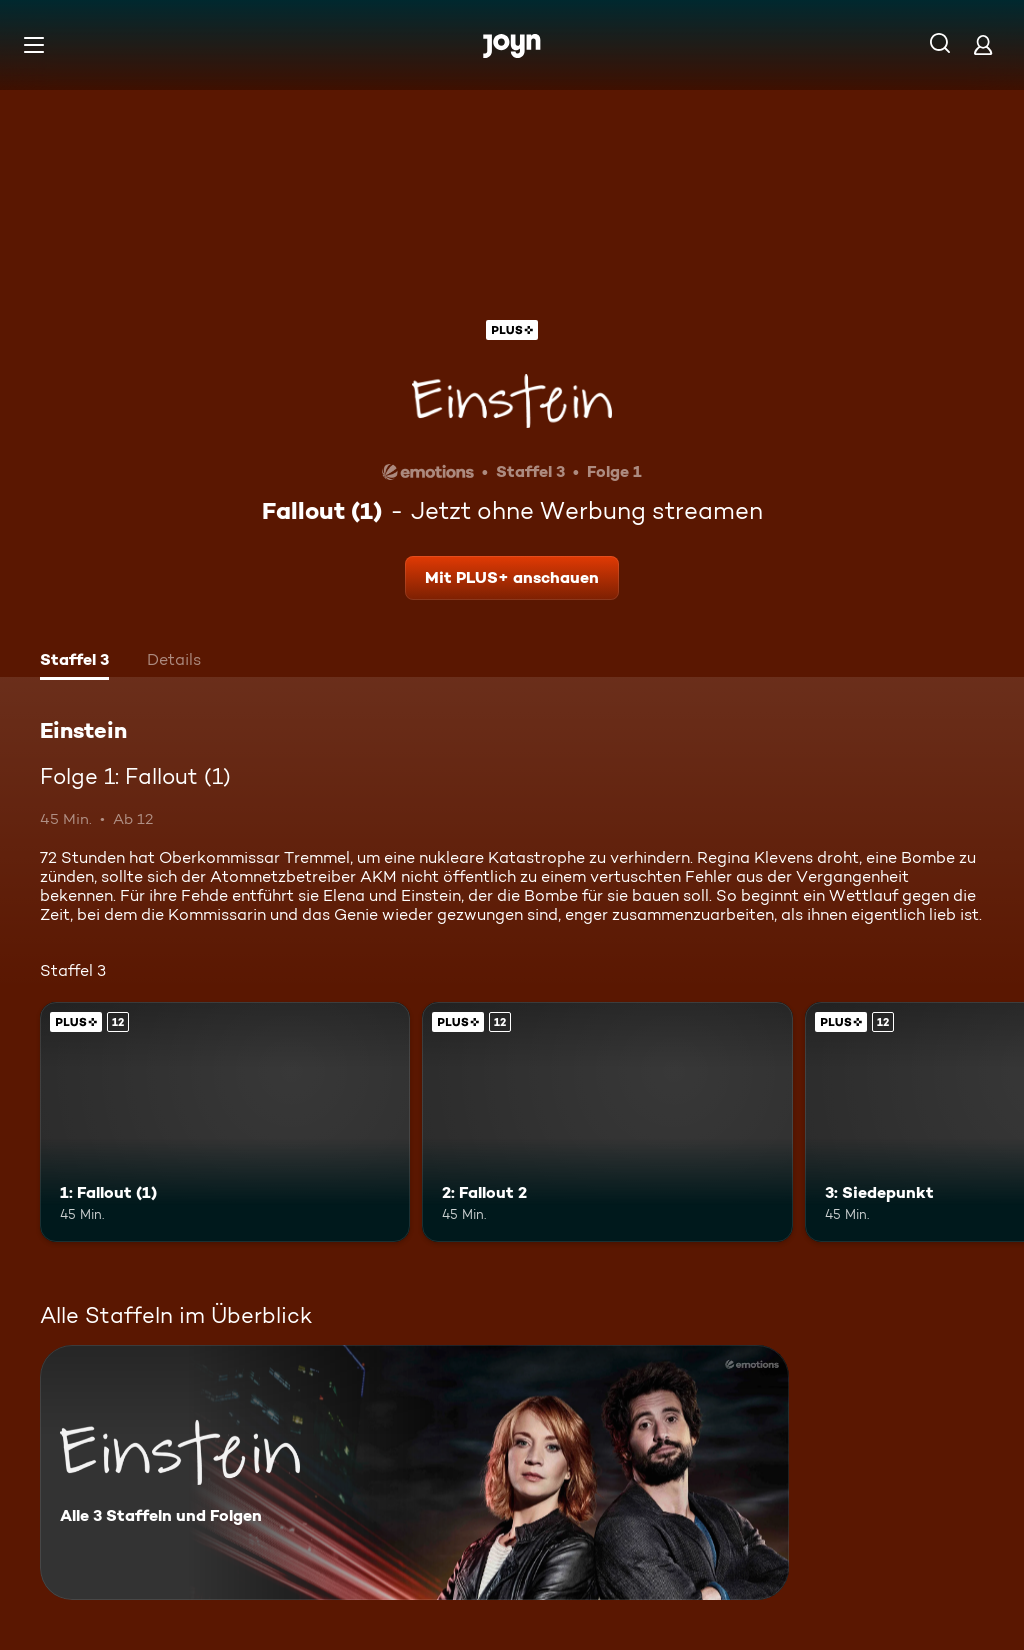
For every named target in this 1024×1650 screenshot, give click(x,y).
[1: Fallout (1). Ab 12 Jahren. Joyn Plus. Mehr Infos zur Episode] (225, 1122)
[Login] (983, 44)
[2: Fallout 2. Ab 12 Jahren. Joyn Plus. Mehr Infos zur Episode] (607, 1122)
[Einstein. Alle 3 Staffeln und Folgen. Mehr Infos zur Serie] (414, 1472)
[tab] (74, 662)
